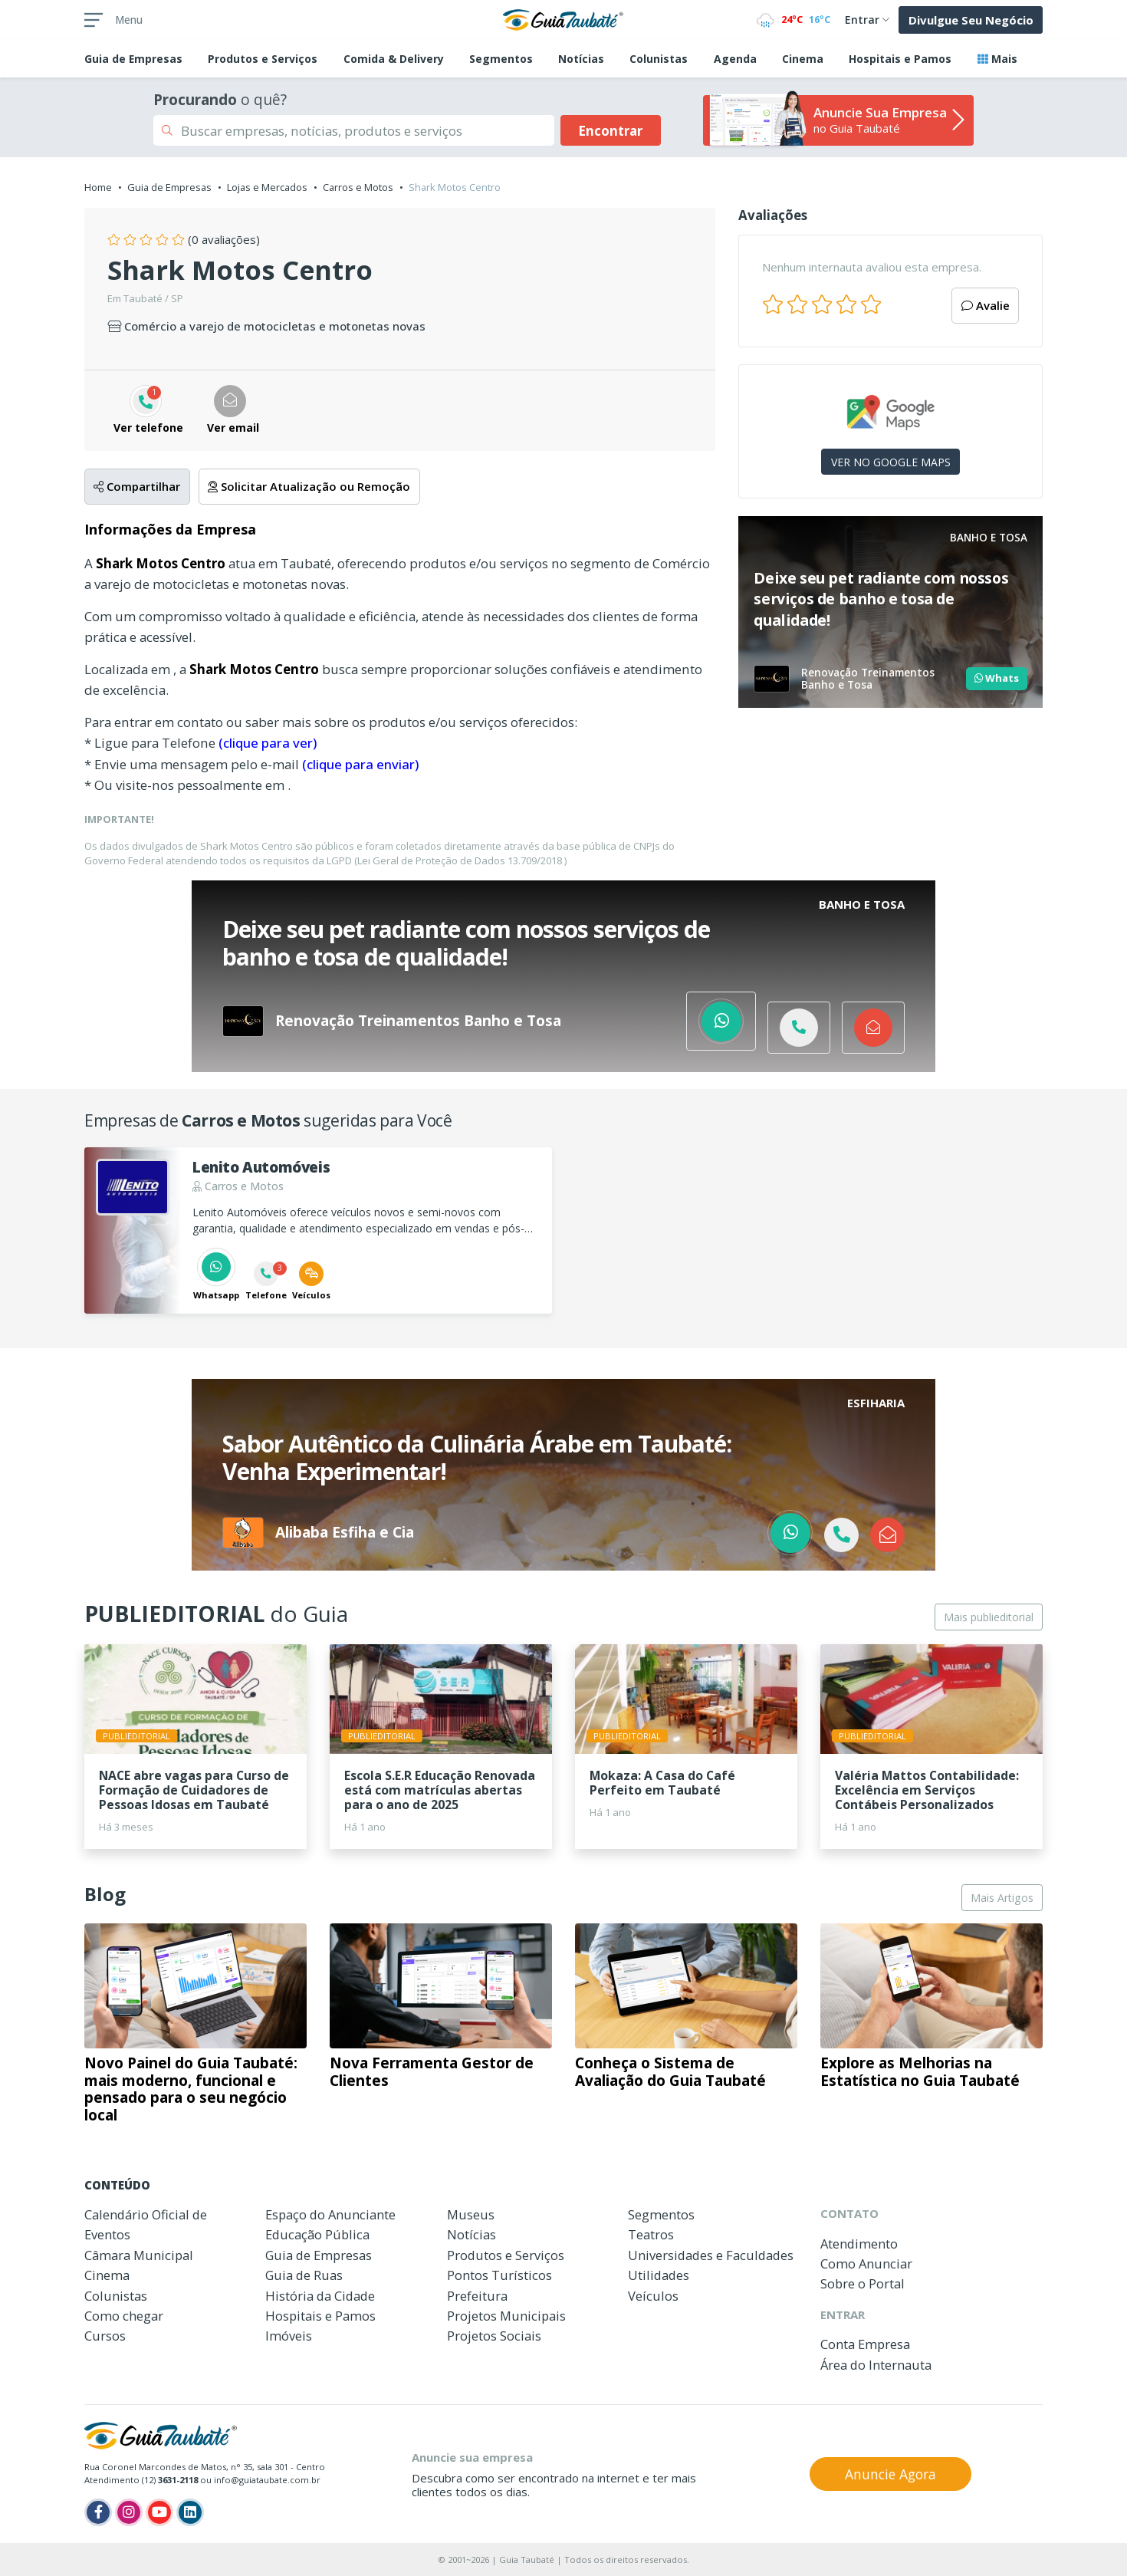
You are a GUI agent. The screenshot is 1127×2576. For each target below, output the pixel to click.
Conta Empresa (865, 2344)
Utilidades (658, 2275)
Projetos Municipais (506, 2315)
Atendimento (859, 2243)
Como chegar (123, 2315)
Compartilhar (137, 486)
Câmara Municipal (138, 2255)
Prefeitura (477, 2296)
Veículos (653, 2296)
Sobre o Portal (862, 2283)
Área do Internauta (876, 2365)
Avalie (985, 305)
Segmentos (501, 58)
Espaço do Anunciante (330, 2214)
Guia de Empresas (169, 187)
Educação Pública (317, 2234)
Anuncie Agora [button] (890, 2474)
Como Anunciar (866, 2263)
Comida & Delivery (393, 58)
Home (98, 187)
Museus (471, 2214)
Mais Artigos (1002, 1897)
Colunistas (658, 58)
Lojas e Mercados (267, 187)
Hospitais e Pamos (900, 58)
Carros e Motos (358, 187)
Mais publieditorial (988, 1617)
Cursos (105, 2335)
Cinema (802, 58)
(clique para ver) (268, 743)
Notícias (581, 58)
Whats (996, 678)
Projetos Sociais (494, 2335)
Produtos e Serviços (262, 58)
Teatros (651, 2234)
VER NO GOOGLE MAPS (891, 462)
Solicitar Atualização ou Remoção (309, 486)
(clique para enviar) (360, 764)
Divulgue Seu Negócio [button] (971, 20)
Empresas (133, 58)
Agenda (735, 58)
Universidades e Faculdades (711, 2255)
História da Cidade (320, 2296)
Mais (997, 58)
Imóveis (288, 2335)
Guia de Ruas (304, 2275)
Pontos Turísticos (499, 2275)
